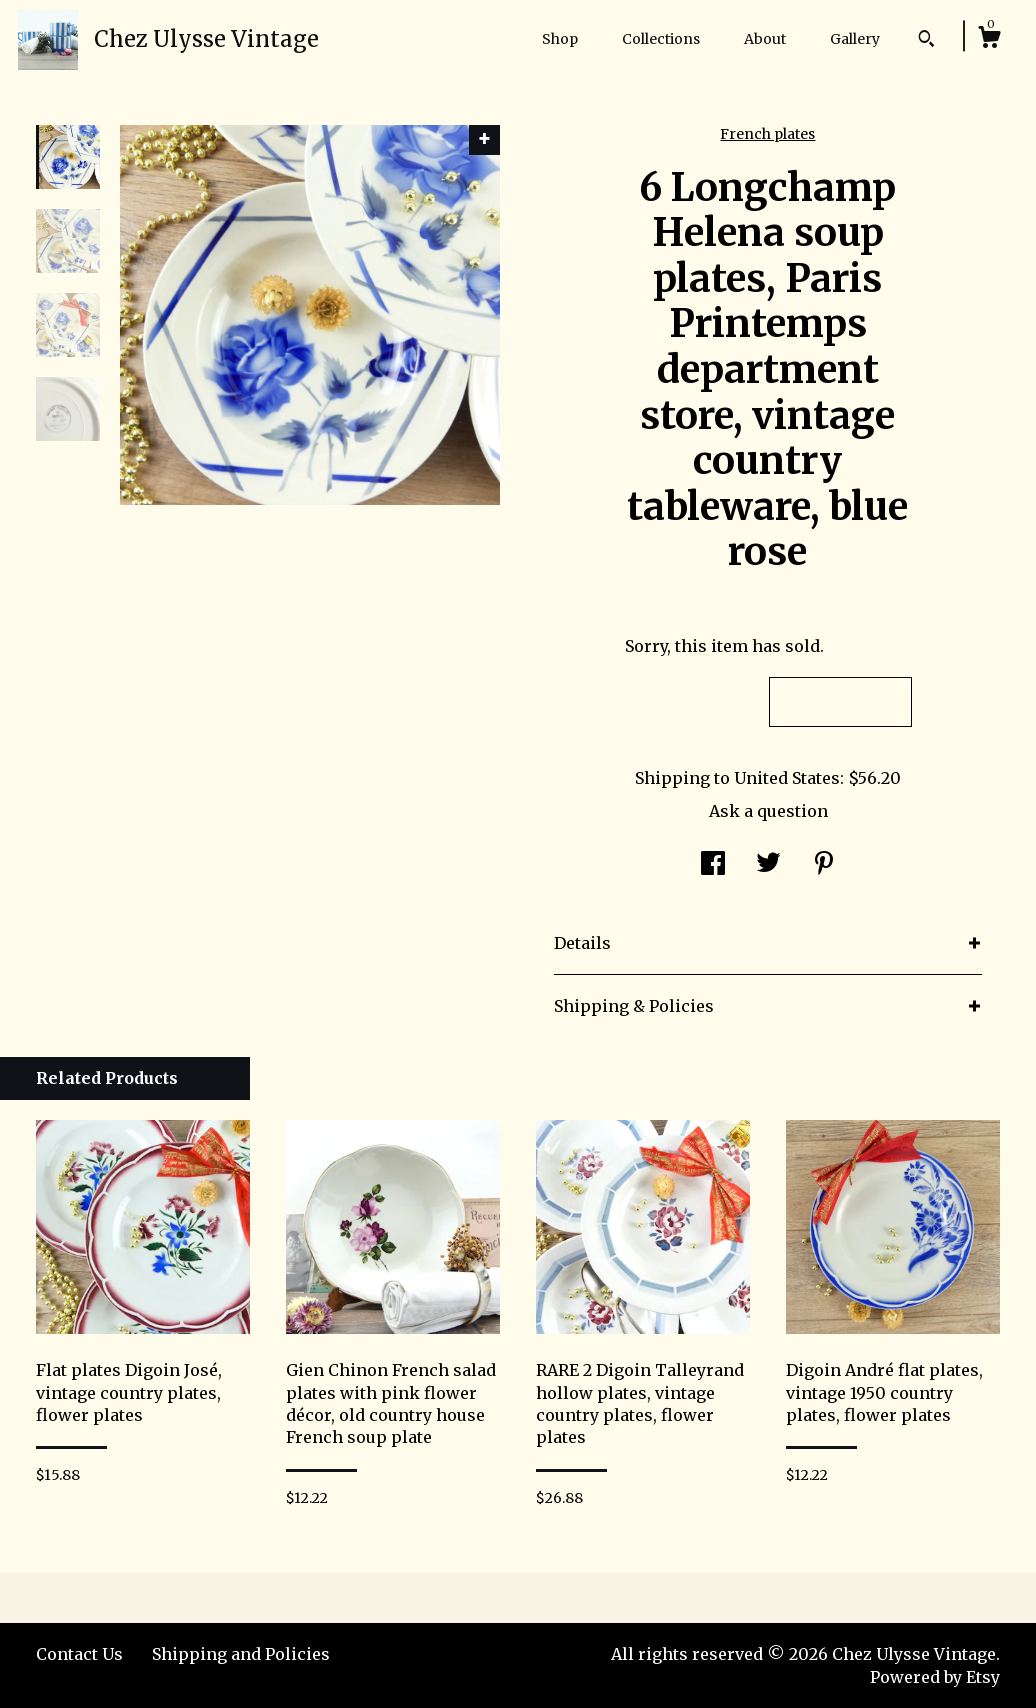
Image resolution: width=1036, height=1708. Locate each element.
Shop (560, 39)
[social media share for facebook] (713, 865)
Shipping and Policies (241, 1654)
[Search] (926, 41)
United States (787, 778)
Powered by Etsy (935, 1677)
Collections (661, 39)
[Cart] (989, 40)
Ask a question (768, 811)
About (765, 39)
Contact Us (79, 1654)
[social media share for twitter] (768, 865)
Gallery (855, 39)
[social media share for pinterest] (824, 865)
